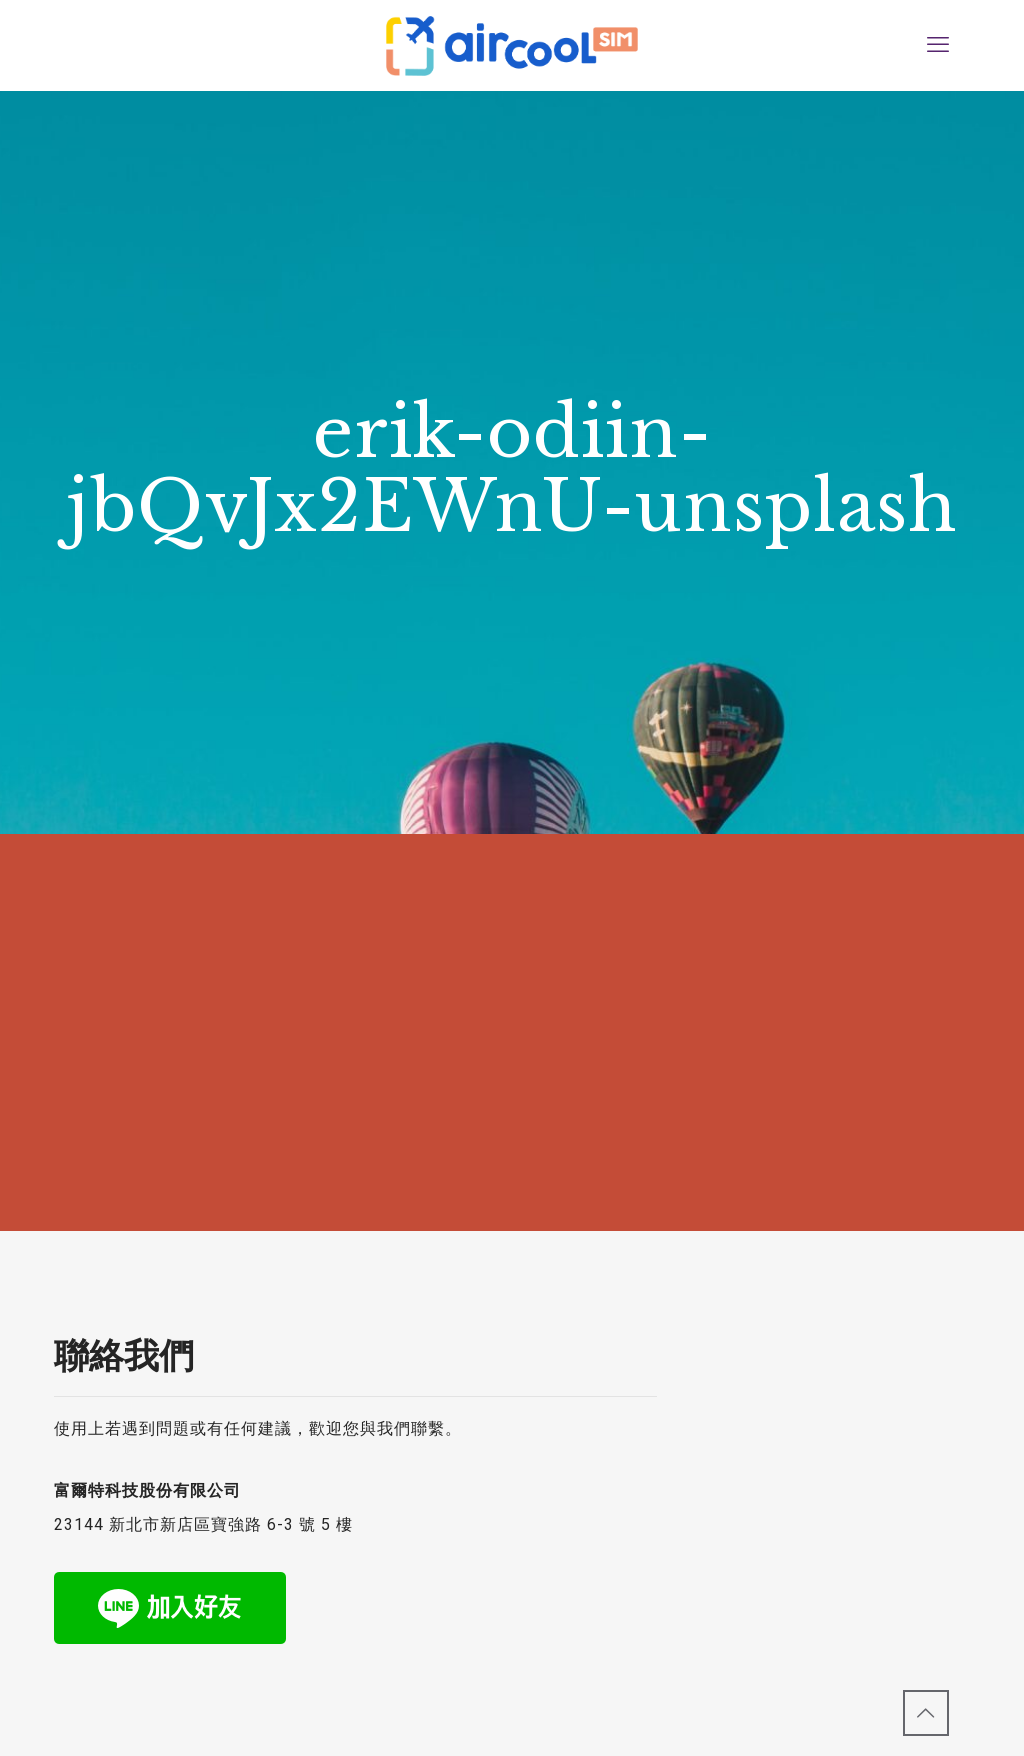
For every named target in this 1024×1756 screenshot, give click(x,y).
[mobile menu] (938, 45)
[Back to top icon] (926, 1713)
